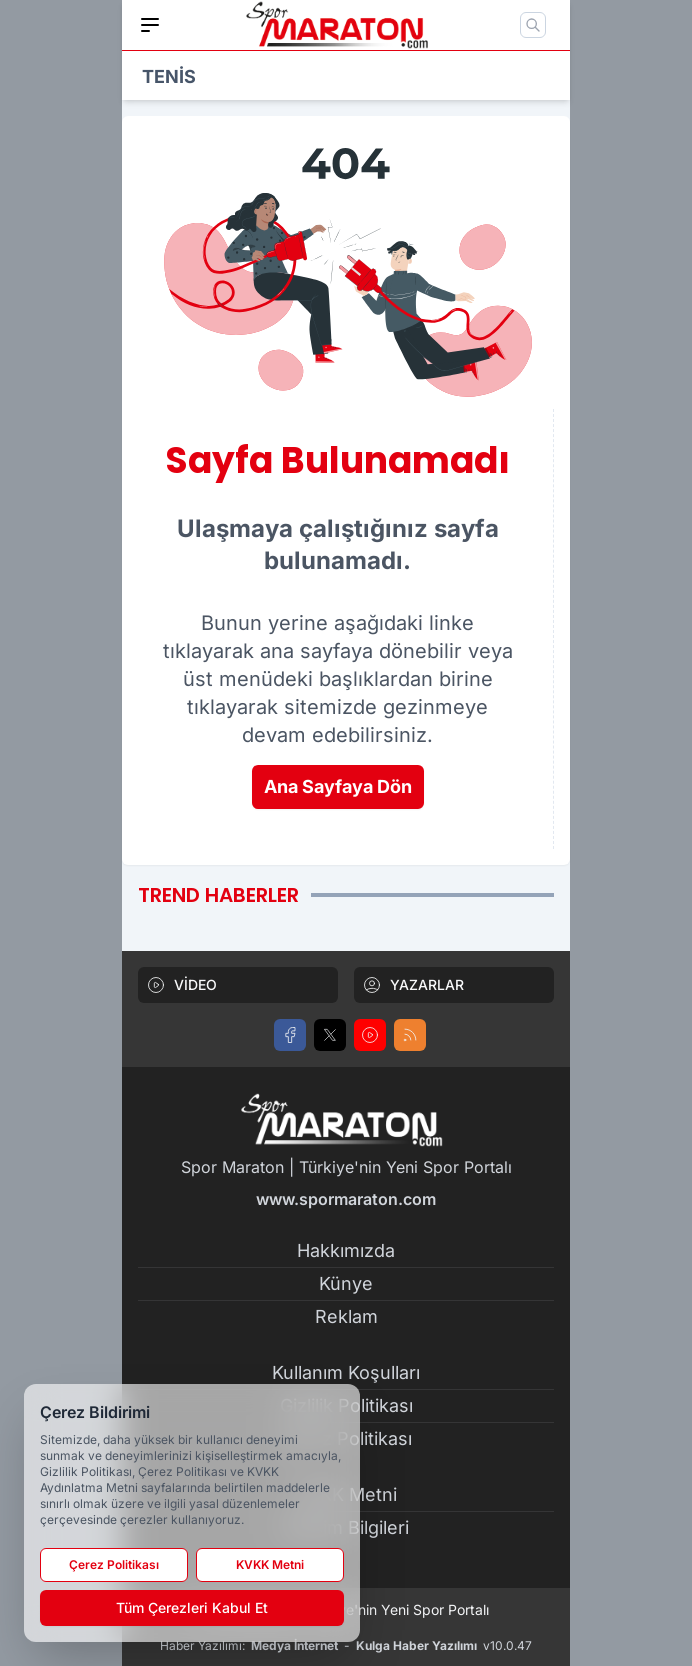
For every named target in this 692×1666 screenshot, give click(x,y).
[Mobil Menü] (150, 25)
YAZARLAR (413, 985)
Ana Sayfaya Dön (338, 786)
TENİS (169, 76)
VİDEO (181, 985)
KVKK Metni (270, 1564)
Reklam (346, 1316)
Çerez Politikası (114, 1564)
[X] (330, 1035)
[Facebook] (290, 1035)
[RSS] (410, 1035)
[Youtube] (370, 1035)
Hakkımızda (346, 1250)
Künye (346, 1283)
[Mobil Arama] (533, 25)
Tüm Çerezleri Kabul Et (192, 1607)
